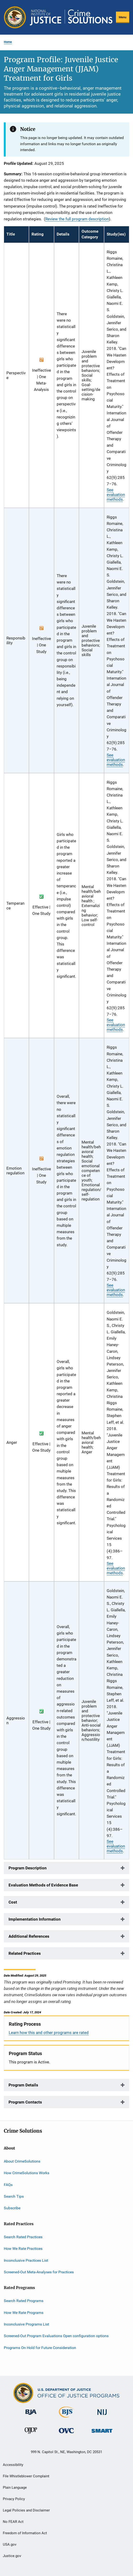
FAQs (8, 2184)
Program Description (28, 1868)
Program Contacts (25, 2102)
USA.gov (9, 2544)
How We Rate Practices (23, 2248)
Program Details (23, 2085)
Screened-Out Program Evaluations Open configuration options (56, 2336)
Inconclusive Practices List (26, 2260)
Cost (13, 1902)
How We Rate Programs (23, 2312)
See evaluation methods (116, 494)
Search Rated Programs (23, 2300)
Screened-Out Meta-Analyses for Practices (39, 2272)
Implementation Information (35, 1919)
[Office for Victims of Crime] (66, 2434)
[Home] (71, 17)
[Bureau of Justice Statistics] (66, 2418)
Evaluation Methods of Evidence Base (43, 1885)
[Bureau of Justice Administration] (31, 2415)
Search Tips (14, 2196)
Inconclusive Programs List (26, 2324)
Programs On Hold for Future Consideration (40, 2347)
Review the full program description (77, 219)
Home (8, 42)
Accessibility (13, 2465)
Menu (122, 17)
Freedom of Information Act (25, 2533)
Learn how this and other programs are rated (49, 2032)
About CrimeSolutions (22, 2161)
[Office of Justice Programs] (15, 17)
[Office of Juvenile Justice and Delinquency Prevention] (31, 2435)
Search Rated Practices (23, 2237)
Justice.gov (12, 2556)
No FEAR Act (13, 2522)
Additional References (29, 1936)
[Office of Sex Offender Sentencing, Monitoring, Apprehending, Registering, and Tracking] (102, 2434)
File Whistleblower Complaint (26, 2476)
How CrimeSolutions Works (26, 2173)
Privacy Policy (14, 2499)
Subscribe (12, 2208)
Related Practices (25, 1953)
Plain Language (15, 2487)
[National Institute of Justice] (102, 2415)
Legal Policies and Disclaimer (26, 2510)
